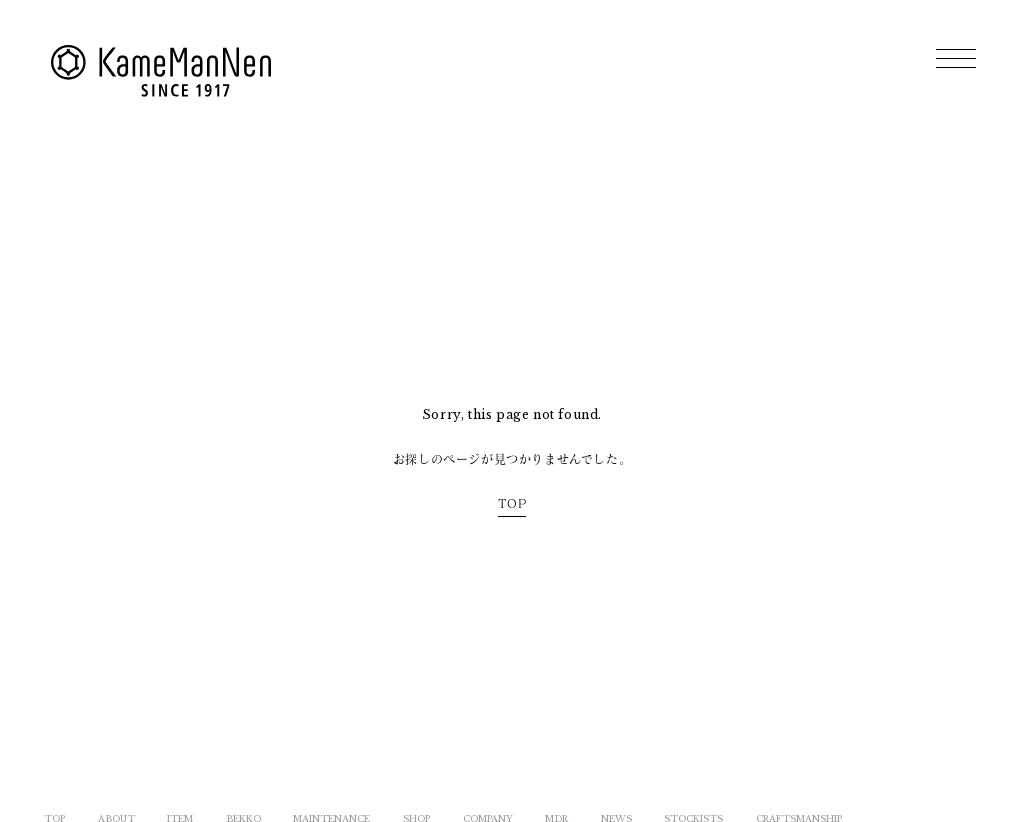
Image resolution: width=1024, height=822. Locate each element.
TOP (512, 503)
